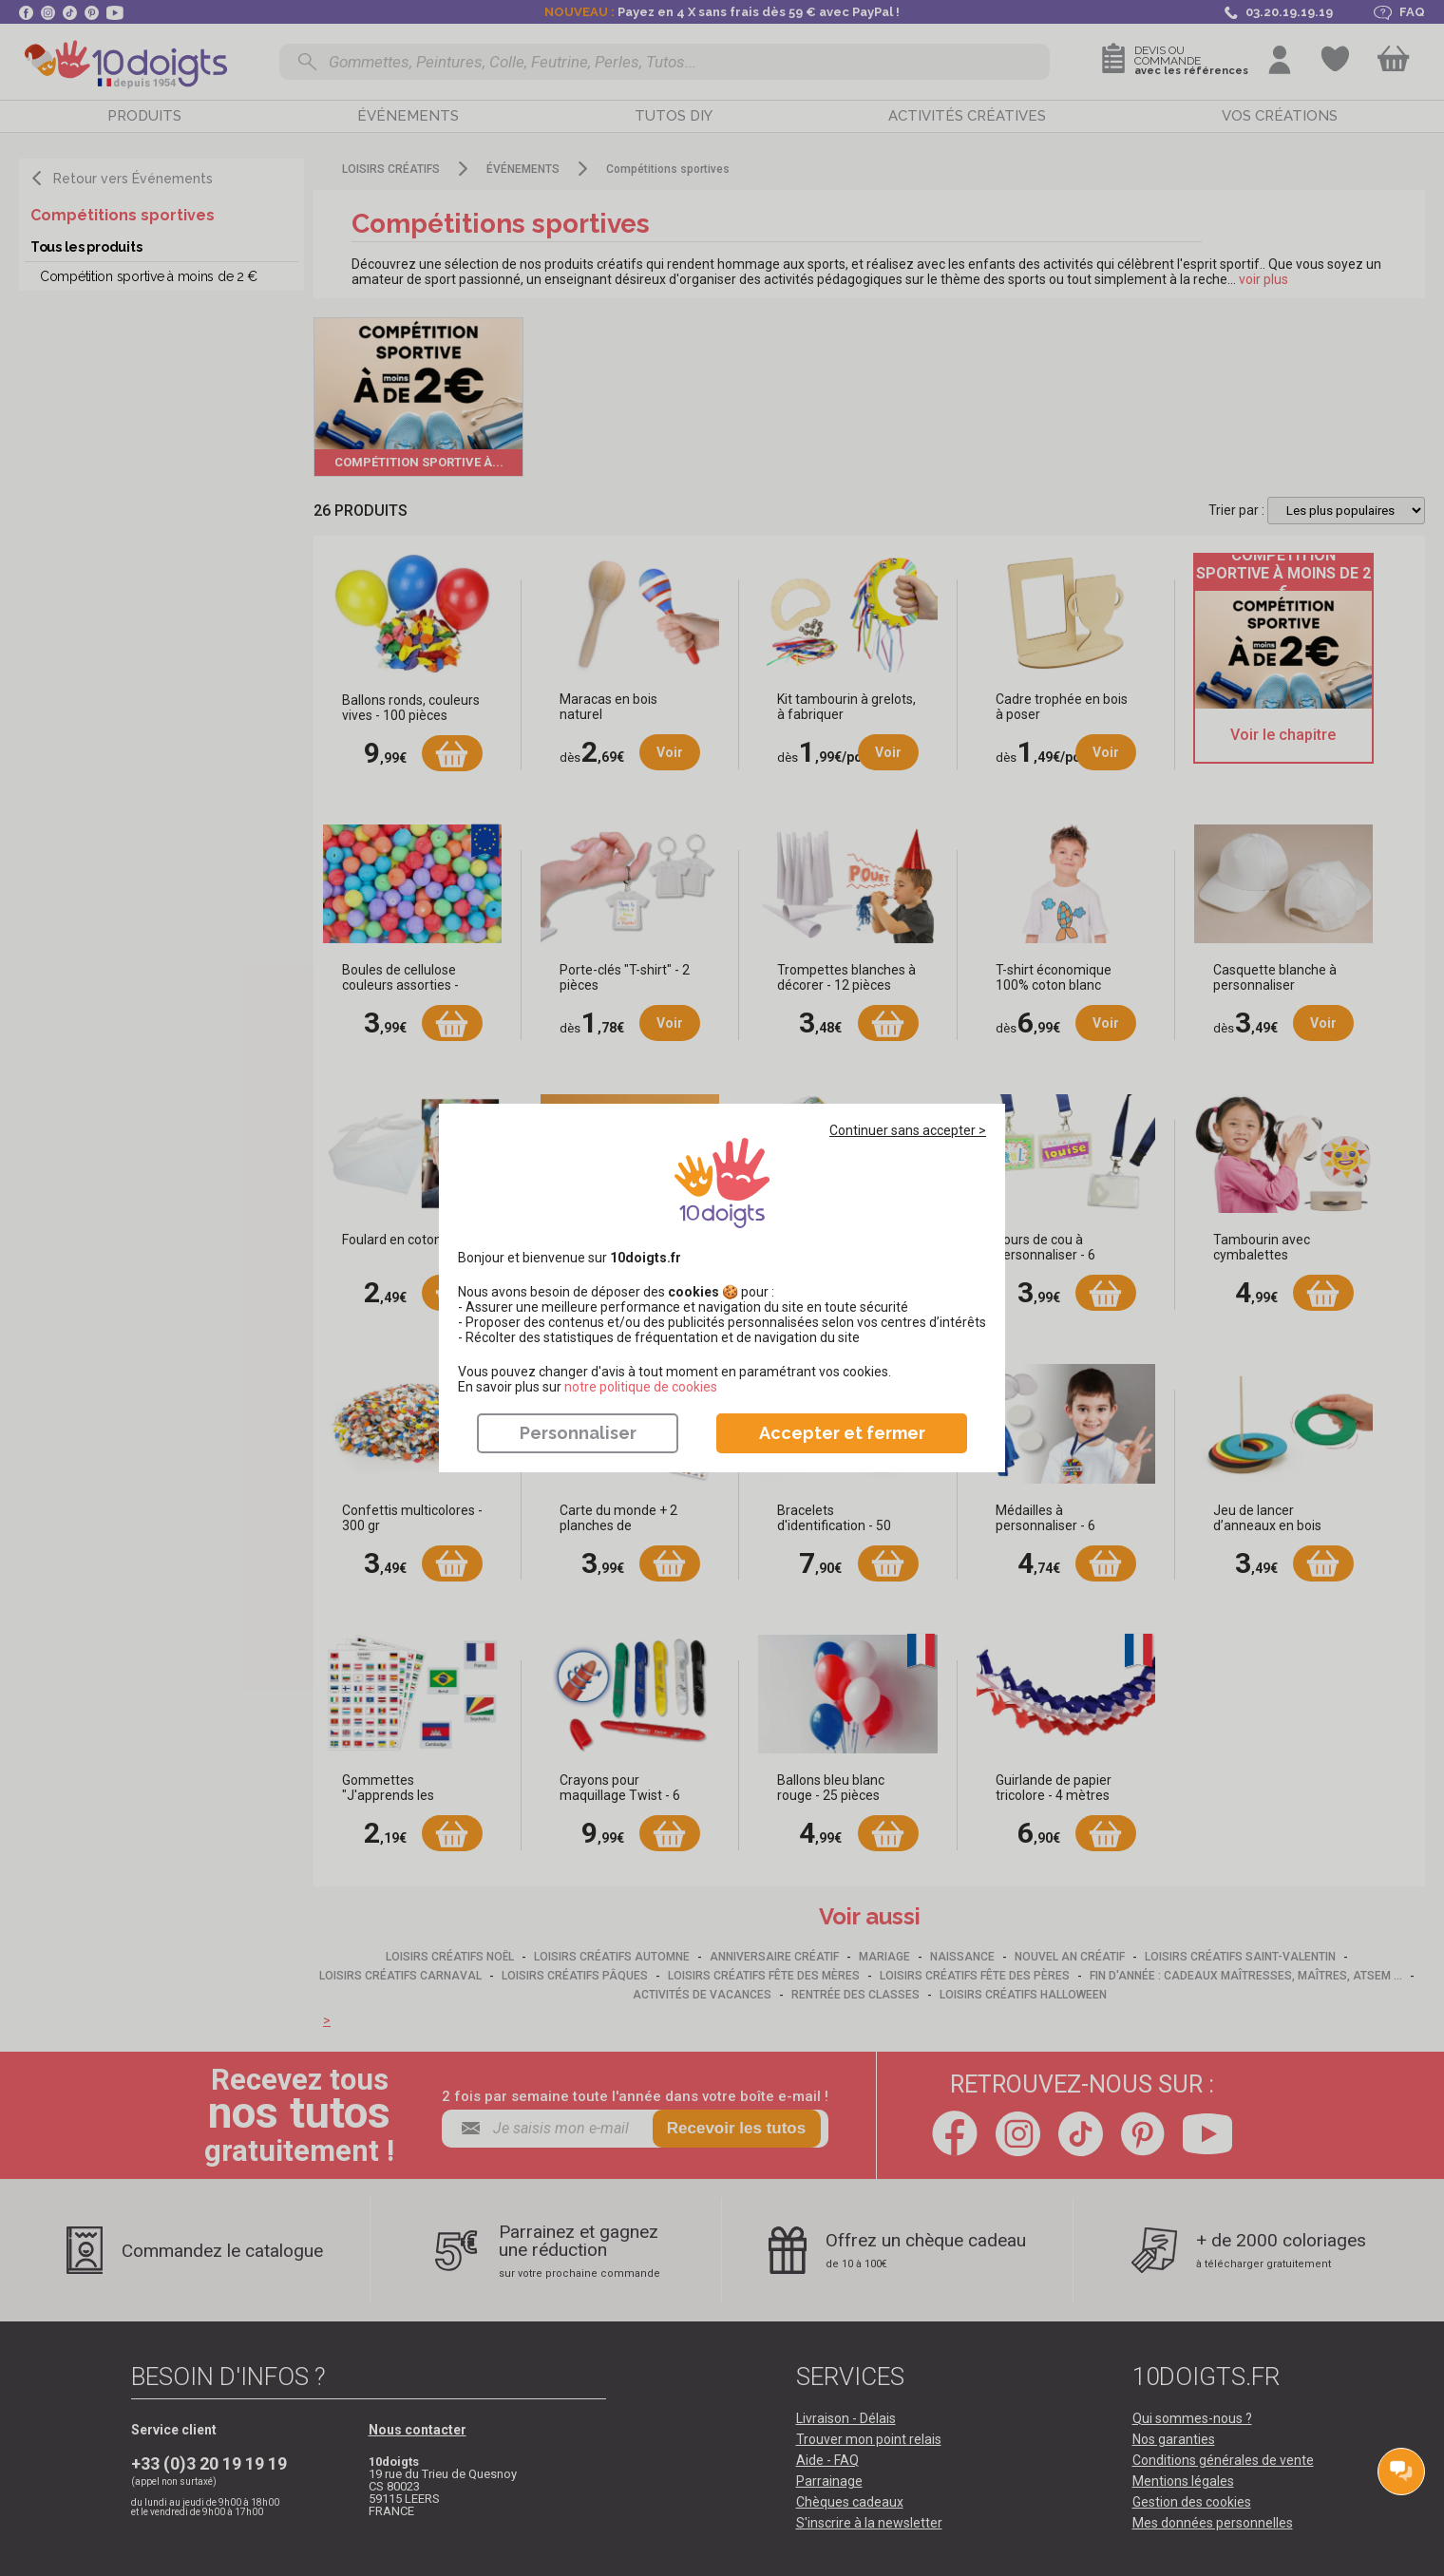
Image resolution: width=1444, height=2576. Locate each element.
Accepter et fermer (842, 1433)
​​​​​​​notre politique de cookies (640, 1386)
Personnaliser (578, 1433)
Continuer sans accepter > (907, 1130)
